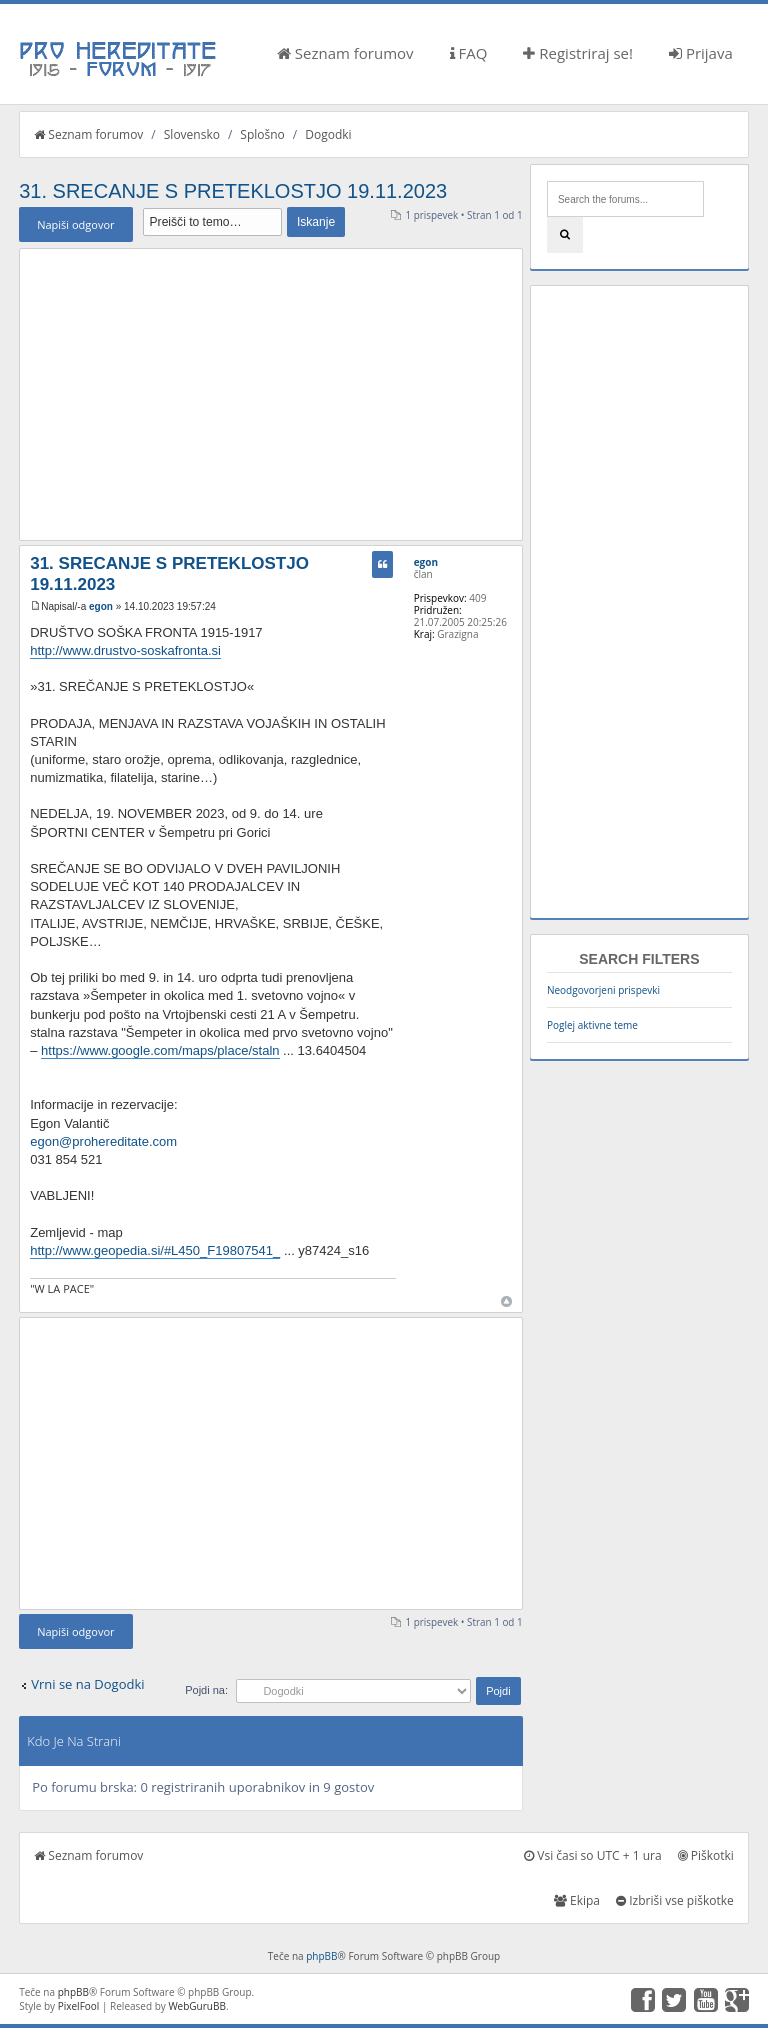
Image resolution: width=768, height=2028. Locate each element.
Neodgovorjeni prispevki (603, 990)
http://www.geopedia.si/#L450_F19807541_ (155, 1250)
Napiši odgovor (75, 224)
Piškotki (706, 1855)
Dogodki (328, 134)
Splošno (262, 134)
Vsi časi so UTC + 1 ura (592, 1855)
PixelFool (79, 2006)
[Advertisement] (270, 394)
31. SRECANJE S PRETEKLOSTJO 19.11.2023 (233, 191)
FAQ (469, 53)
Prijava (701, 53)
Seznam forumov (345, 53)
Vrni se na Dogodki (87, 1684)
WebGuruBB (197, 2006)
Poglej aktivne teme (592, 1025)
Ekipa (577, 1900)
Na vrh (506, 1301)
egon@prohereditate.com (103, 1141)
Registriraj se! (578, 53)
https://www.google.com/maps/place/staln (160, 1050)
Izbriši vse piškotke (675, 1900)
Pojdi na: (206, 1690)
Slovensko (192, 134)
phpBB (321, 1956)
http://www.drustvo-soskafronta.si (125, 650)
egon (101, 606)
